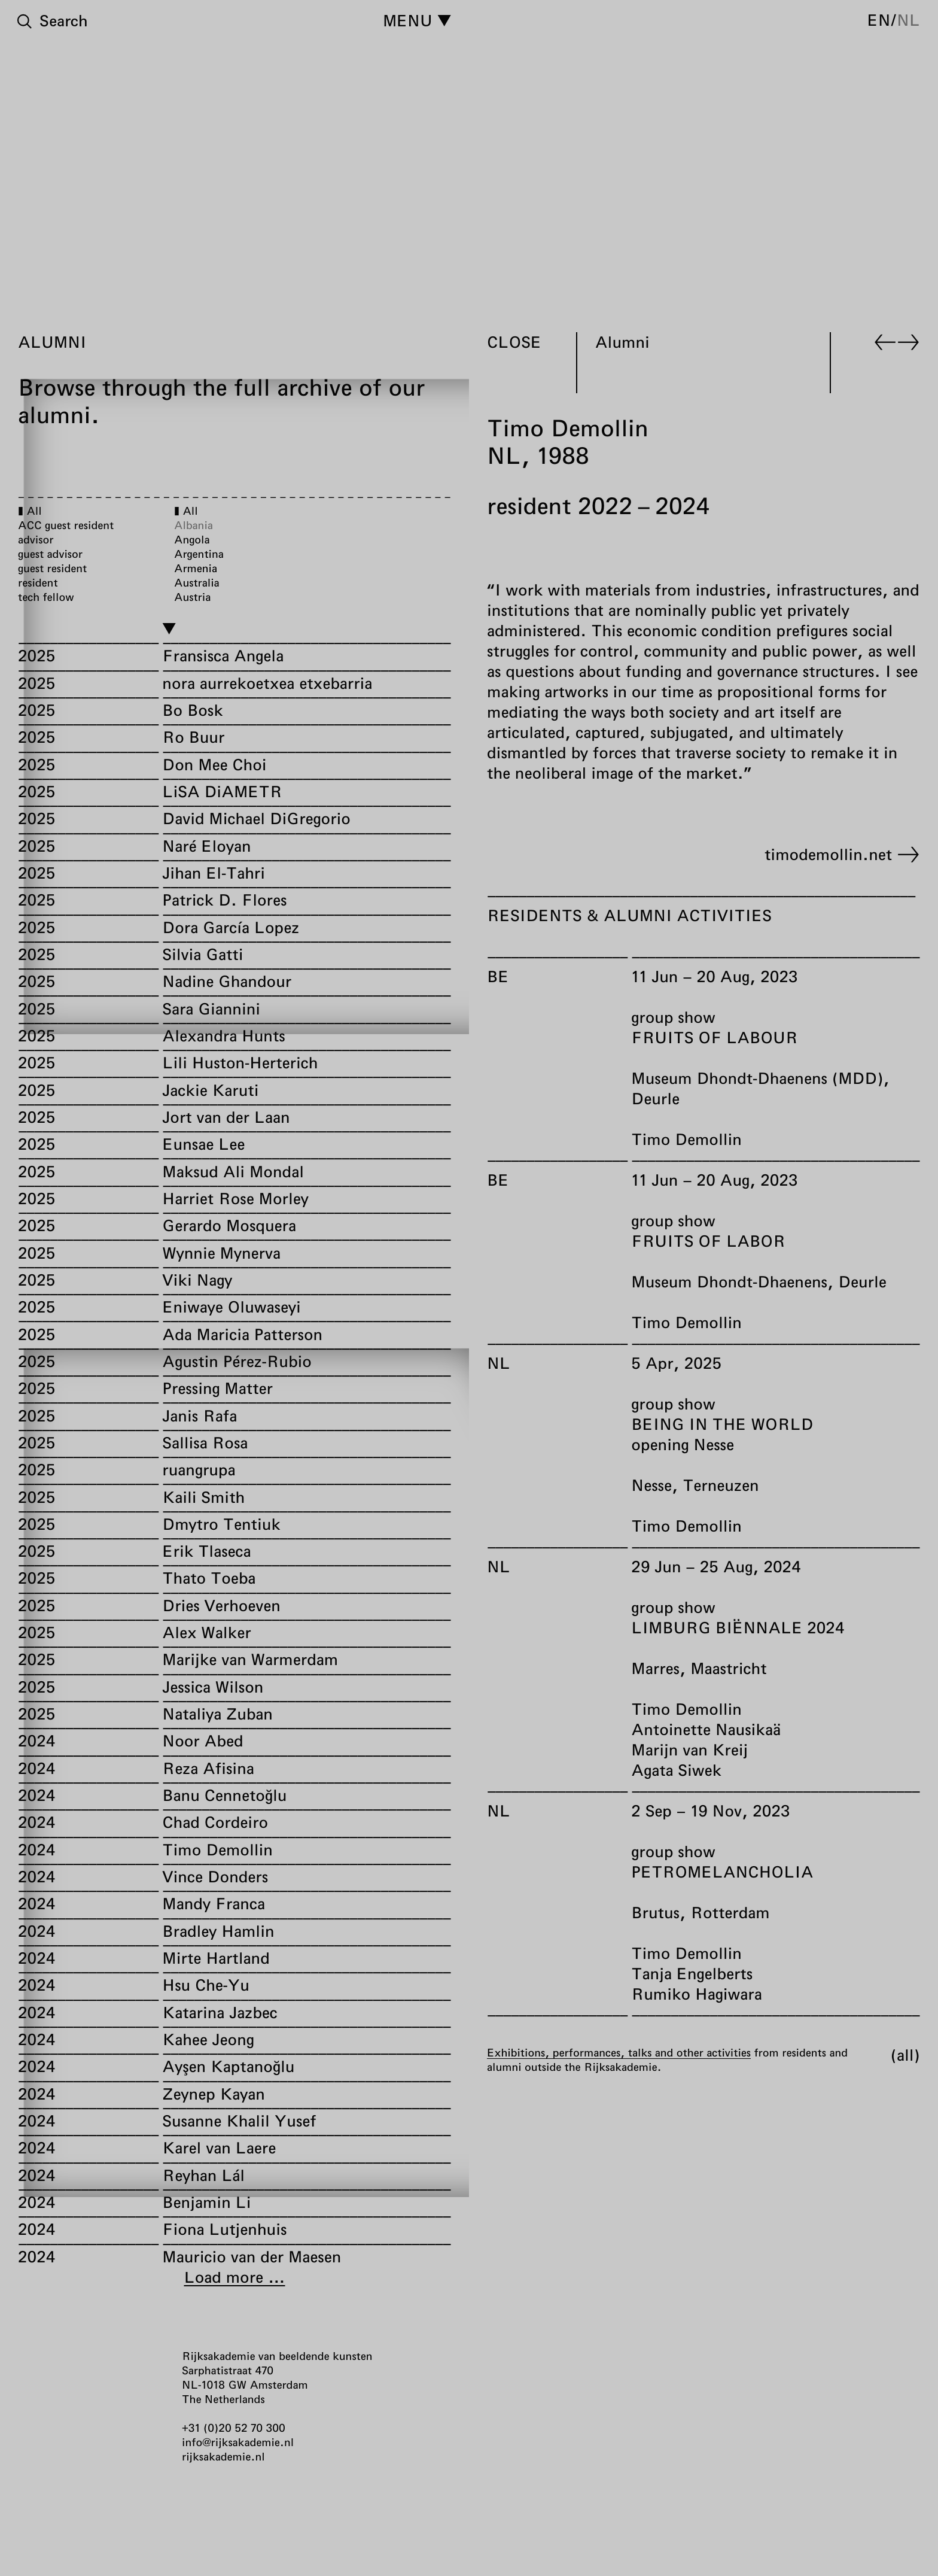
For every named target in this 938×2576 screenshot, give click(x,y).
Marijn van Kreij (689, 1749)
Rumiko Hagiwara (696, 1994)
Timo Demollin (686, 1139)
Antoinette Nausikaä (706, 1729)
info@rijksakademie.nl (238, 2442)
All (905, 2055)
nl (908, 20)
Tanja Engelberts (692, 1973)
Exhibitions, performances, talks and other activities (619, 2052)
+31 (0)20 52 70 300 (233, 2427)
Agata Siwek (676, 1770)
